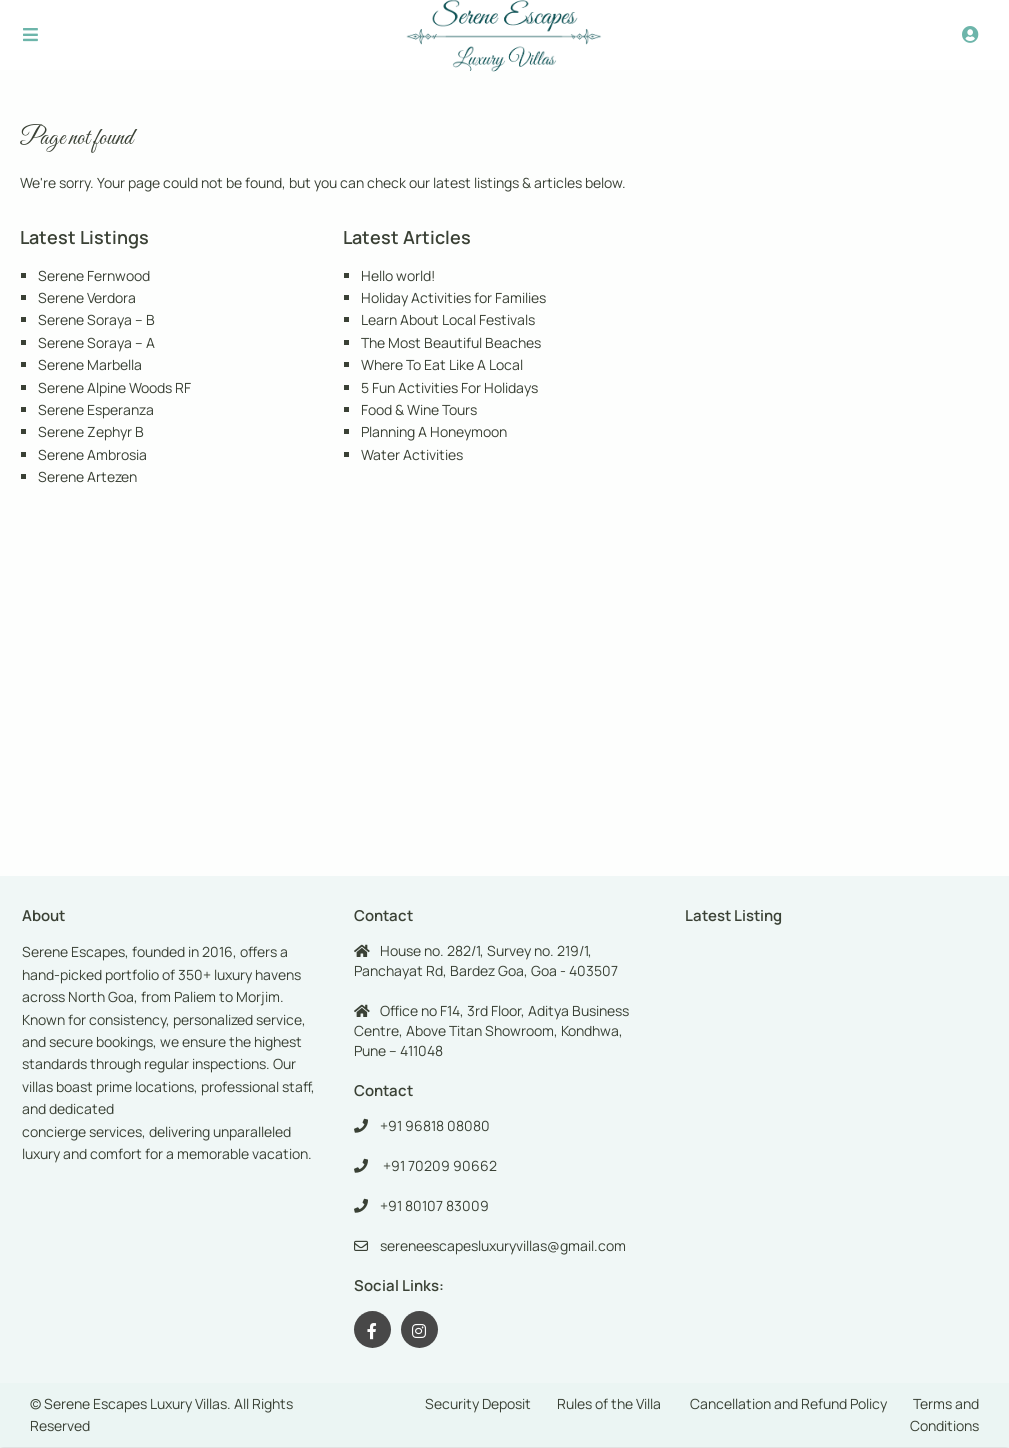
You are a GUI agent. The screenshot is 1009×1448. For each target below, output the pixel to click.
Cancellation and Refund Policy (788, 1403)
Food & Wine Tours (419, 409)
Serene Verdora (87, 297)
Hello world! (398, 275)
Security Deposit (478, 1403)
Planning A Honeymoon (434, 431)
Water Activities (412, 454)
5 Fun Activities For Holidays (449, 387)
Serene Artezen (87, 476)
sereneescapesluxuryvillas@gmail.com (503, 1245)
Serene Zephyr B (91, 431)
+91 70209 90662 (438, 1165)
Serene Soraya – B (96, 319)
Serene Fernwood (94, 275)
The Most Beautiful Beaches (451, 342)
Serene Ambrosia (92, 454)
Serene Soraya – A (96, 342)
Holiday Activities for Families (453, 297)
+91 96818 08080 (435, 1125)
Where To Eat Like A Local (442, 364)
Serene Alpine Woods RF (114, 387)
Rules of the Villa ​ (610, 1403)
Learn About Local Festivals (448, 319)
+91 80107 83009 (434, 1205)
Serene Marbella (90, 364)
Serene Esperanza (96, 409)
